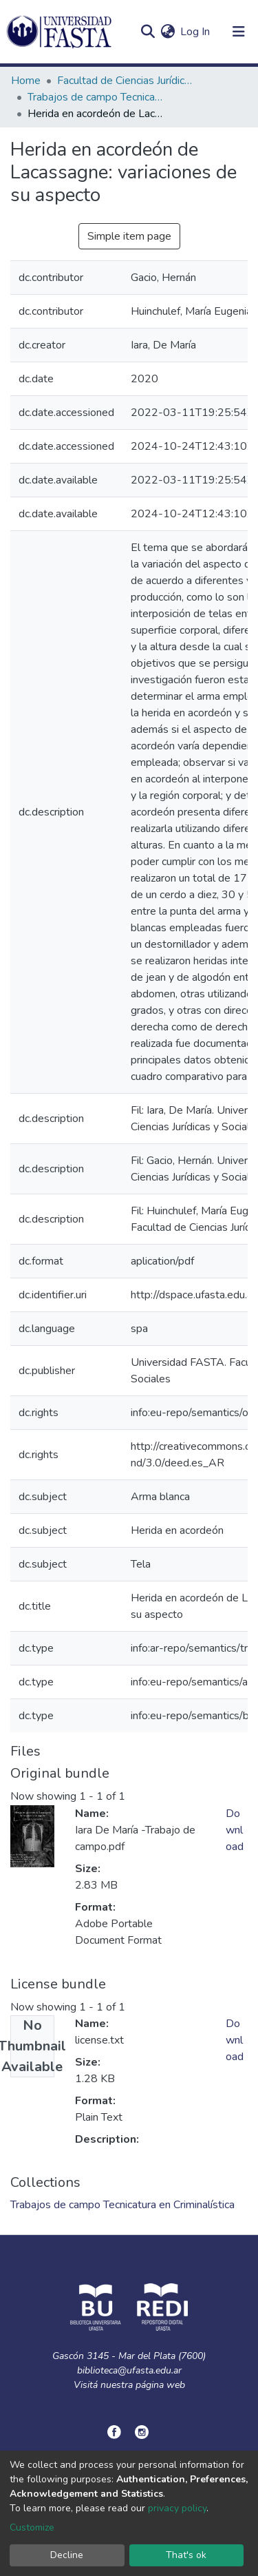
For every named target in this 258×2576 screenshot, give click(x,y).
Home (26, 80)
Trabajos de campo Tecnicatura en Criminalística (96, 97)
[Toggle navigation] (238, 31)
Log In (195, 31)
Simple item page (129, 236)
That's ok (186, 2555)
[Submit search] (147, 31)
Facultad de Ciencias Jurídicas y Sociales (126, 80)
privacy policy (177, 2508)
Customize (32, 2527)
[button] (167, 31)
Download (235, 1830)
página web (160, 2384)
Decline (66, 2555)
